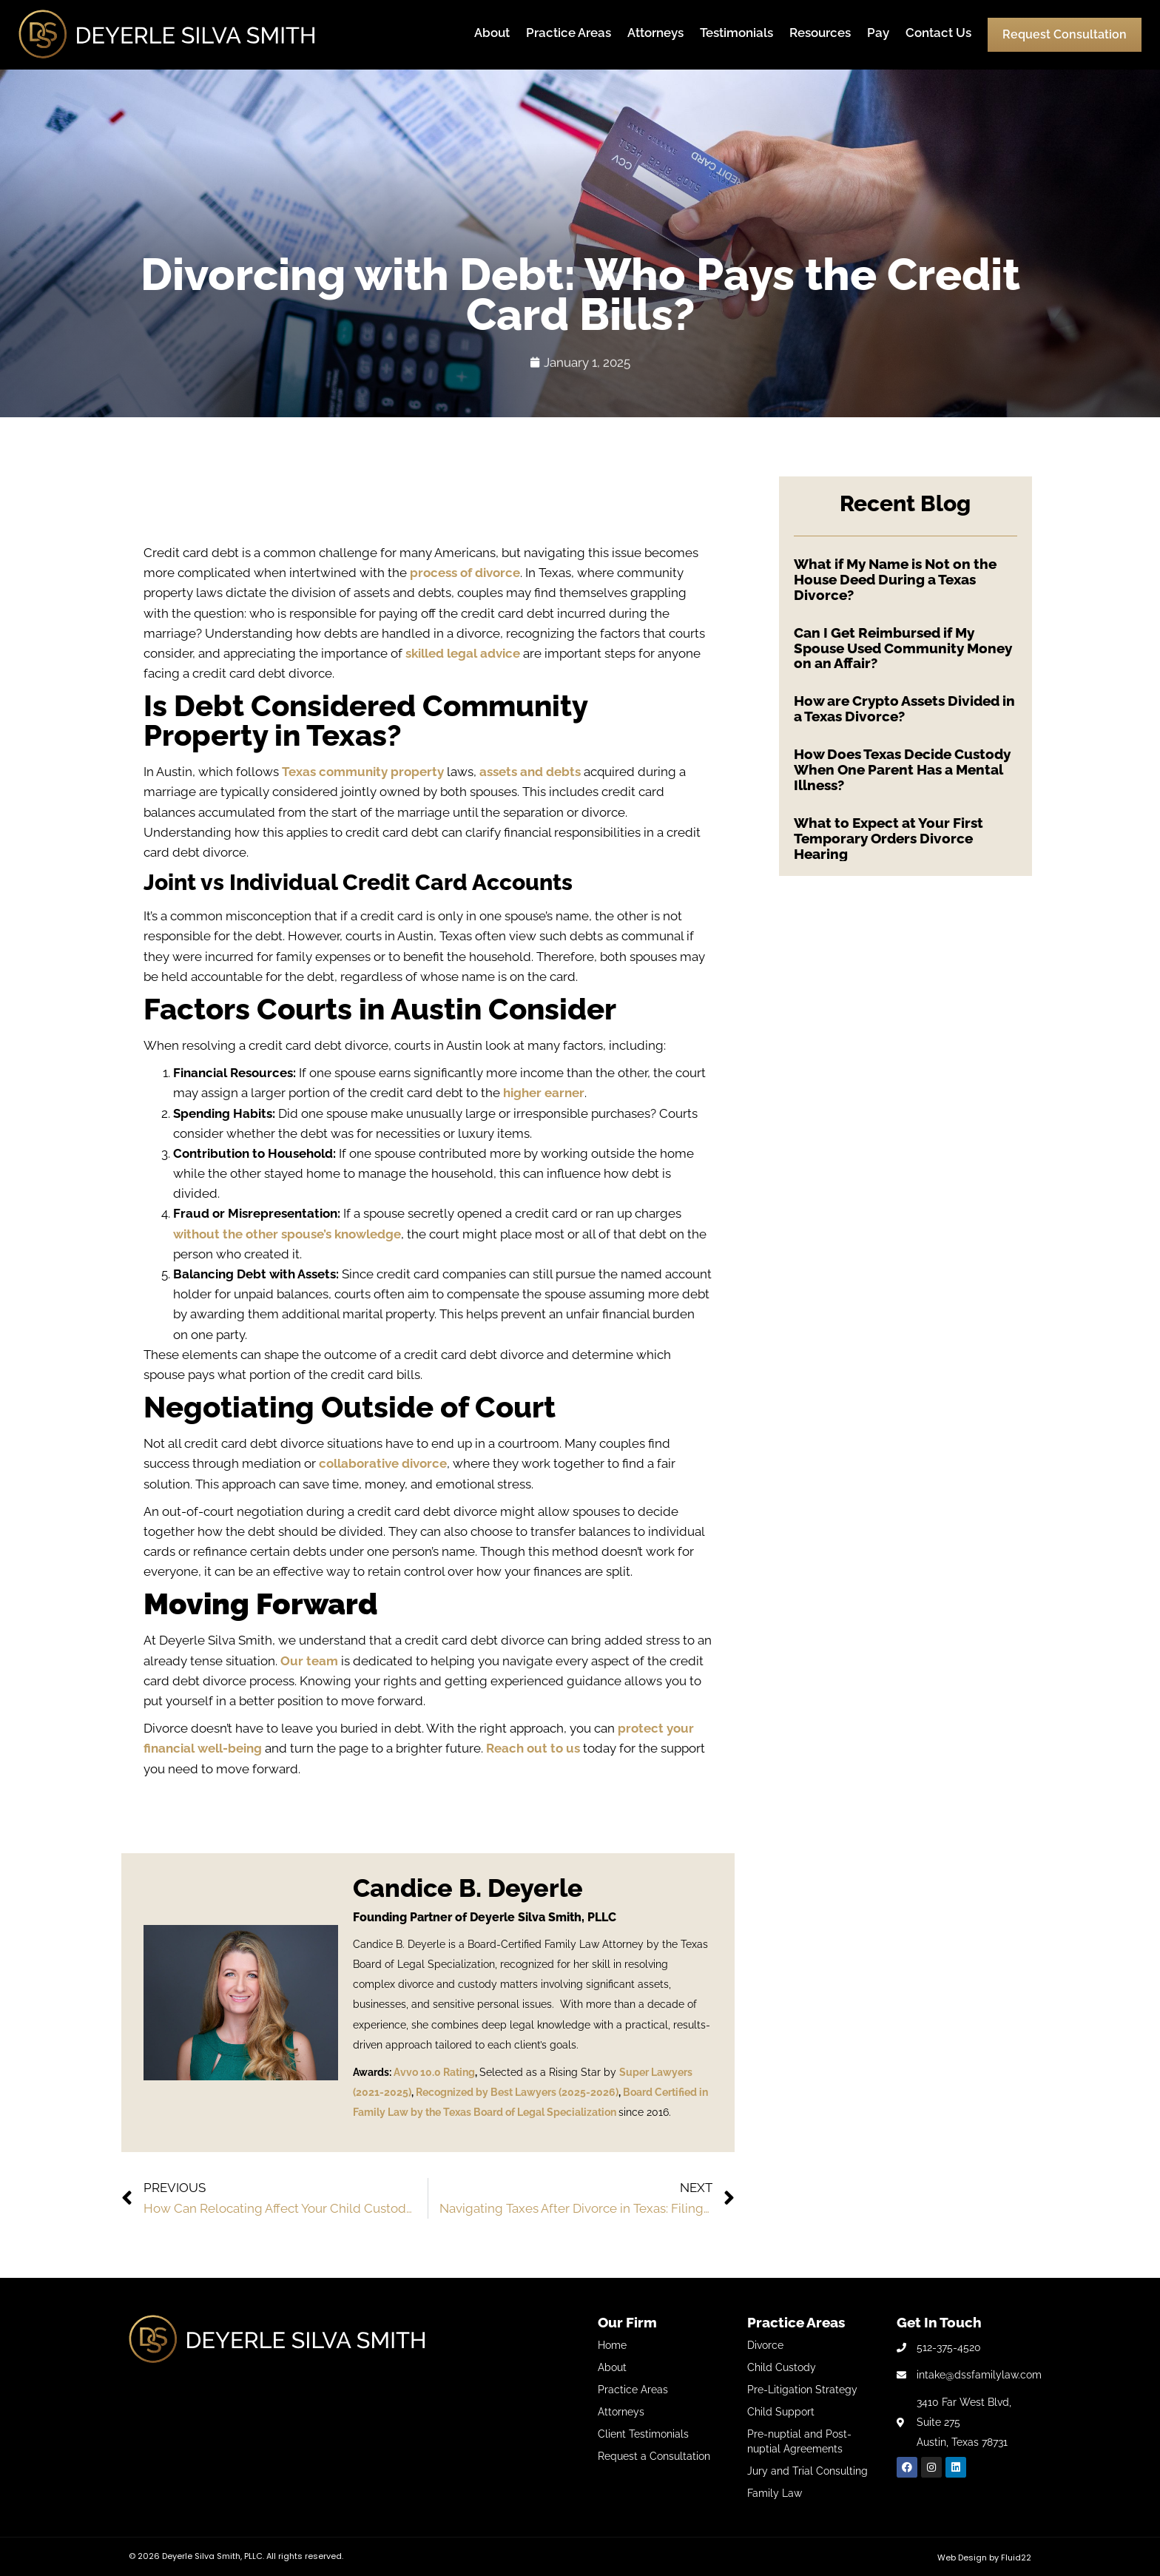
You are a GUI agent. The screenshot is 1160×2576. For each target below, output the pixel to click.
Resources (820, 33)
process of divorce (465, 572)
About (492, 33)
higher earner (543, 1092)
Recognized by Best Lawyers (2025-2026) (517, 2092)
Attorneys (655, 33)
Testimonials (736, 33)
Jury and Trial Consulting (807, 2471)
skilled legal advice (462, 653)
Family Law (774, 2493)
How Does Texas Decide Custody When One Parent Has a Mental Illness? (902, 769)
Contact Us (938, 33)
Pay (878, 33)
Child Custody (781, 2367)
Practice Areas (568, 33)
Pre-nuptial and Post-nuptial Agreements (799, 2441)
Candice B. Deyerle (468, 1888)
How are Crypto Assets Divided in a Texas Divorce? (904, 708)
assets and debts (530, 771)
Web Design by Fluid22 (984, 2557)
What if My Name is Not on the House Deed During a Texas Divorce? (895, 579)
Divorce (765, 2345)
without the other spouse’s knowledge (287, 1234)
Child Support (781, 2412)
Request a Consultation (654, 2456)
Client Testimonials (643, 2434)
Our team (309, 1660)
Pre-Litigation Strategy (802, 2389)
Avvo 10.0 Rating (434, 2072)
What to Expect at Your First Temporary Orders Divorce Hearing (888, 838)
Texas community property (363, 771)
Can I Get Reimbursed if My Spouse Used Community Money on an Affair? (903, 648)
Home (612, 2345)
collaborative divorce (383, 1463)
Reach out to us (533, 1748)
